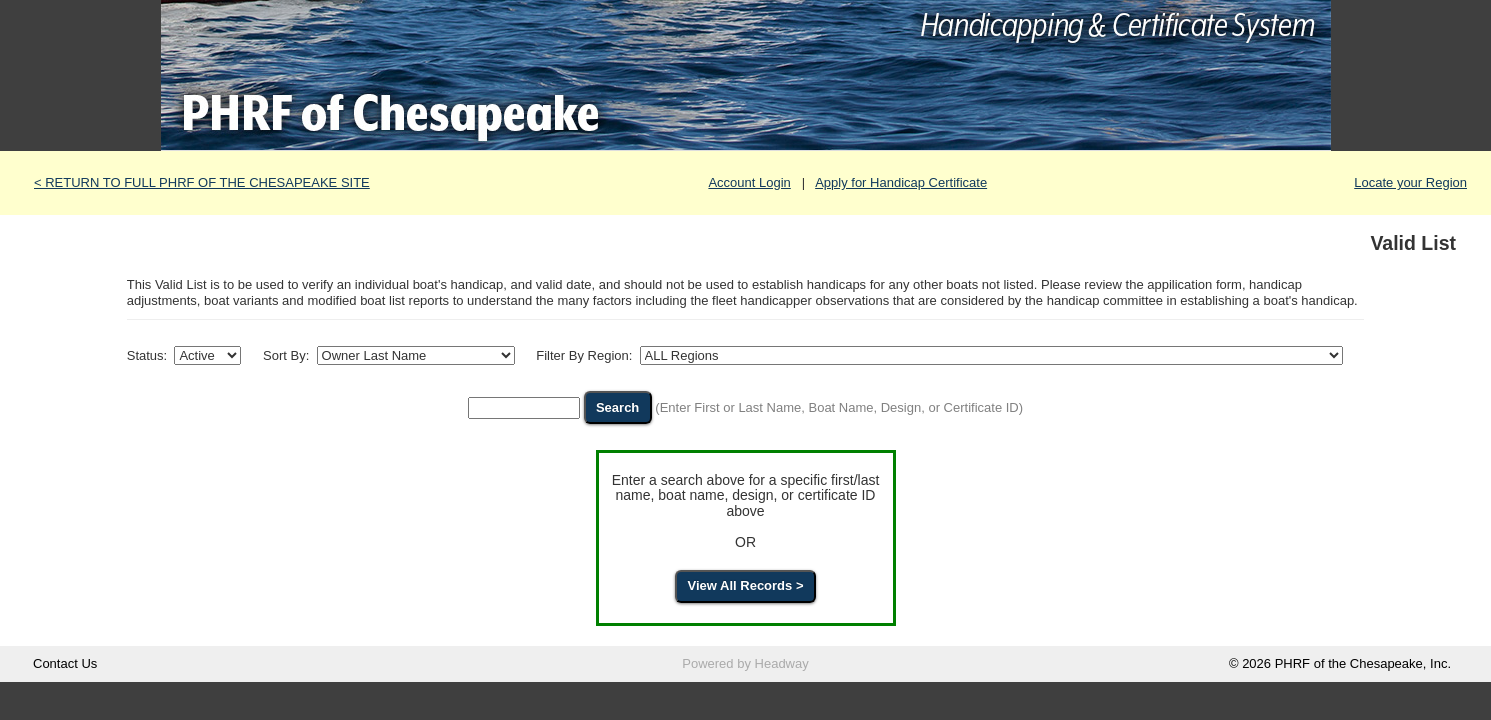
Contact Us (65, 663)
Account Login (749, 182)
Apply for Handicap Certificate (901, 182)
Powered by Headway (745, 663)
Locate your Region (1410, 182)
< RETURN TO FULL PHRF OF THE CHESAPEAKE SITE (202, 182)
